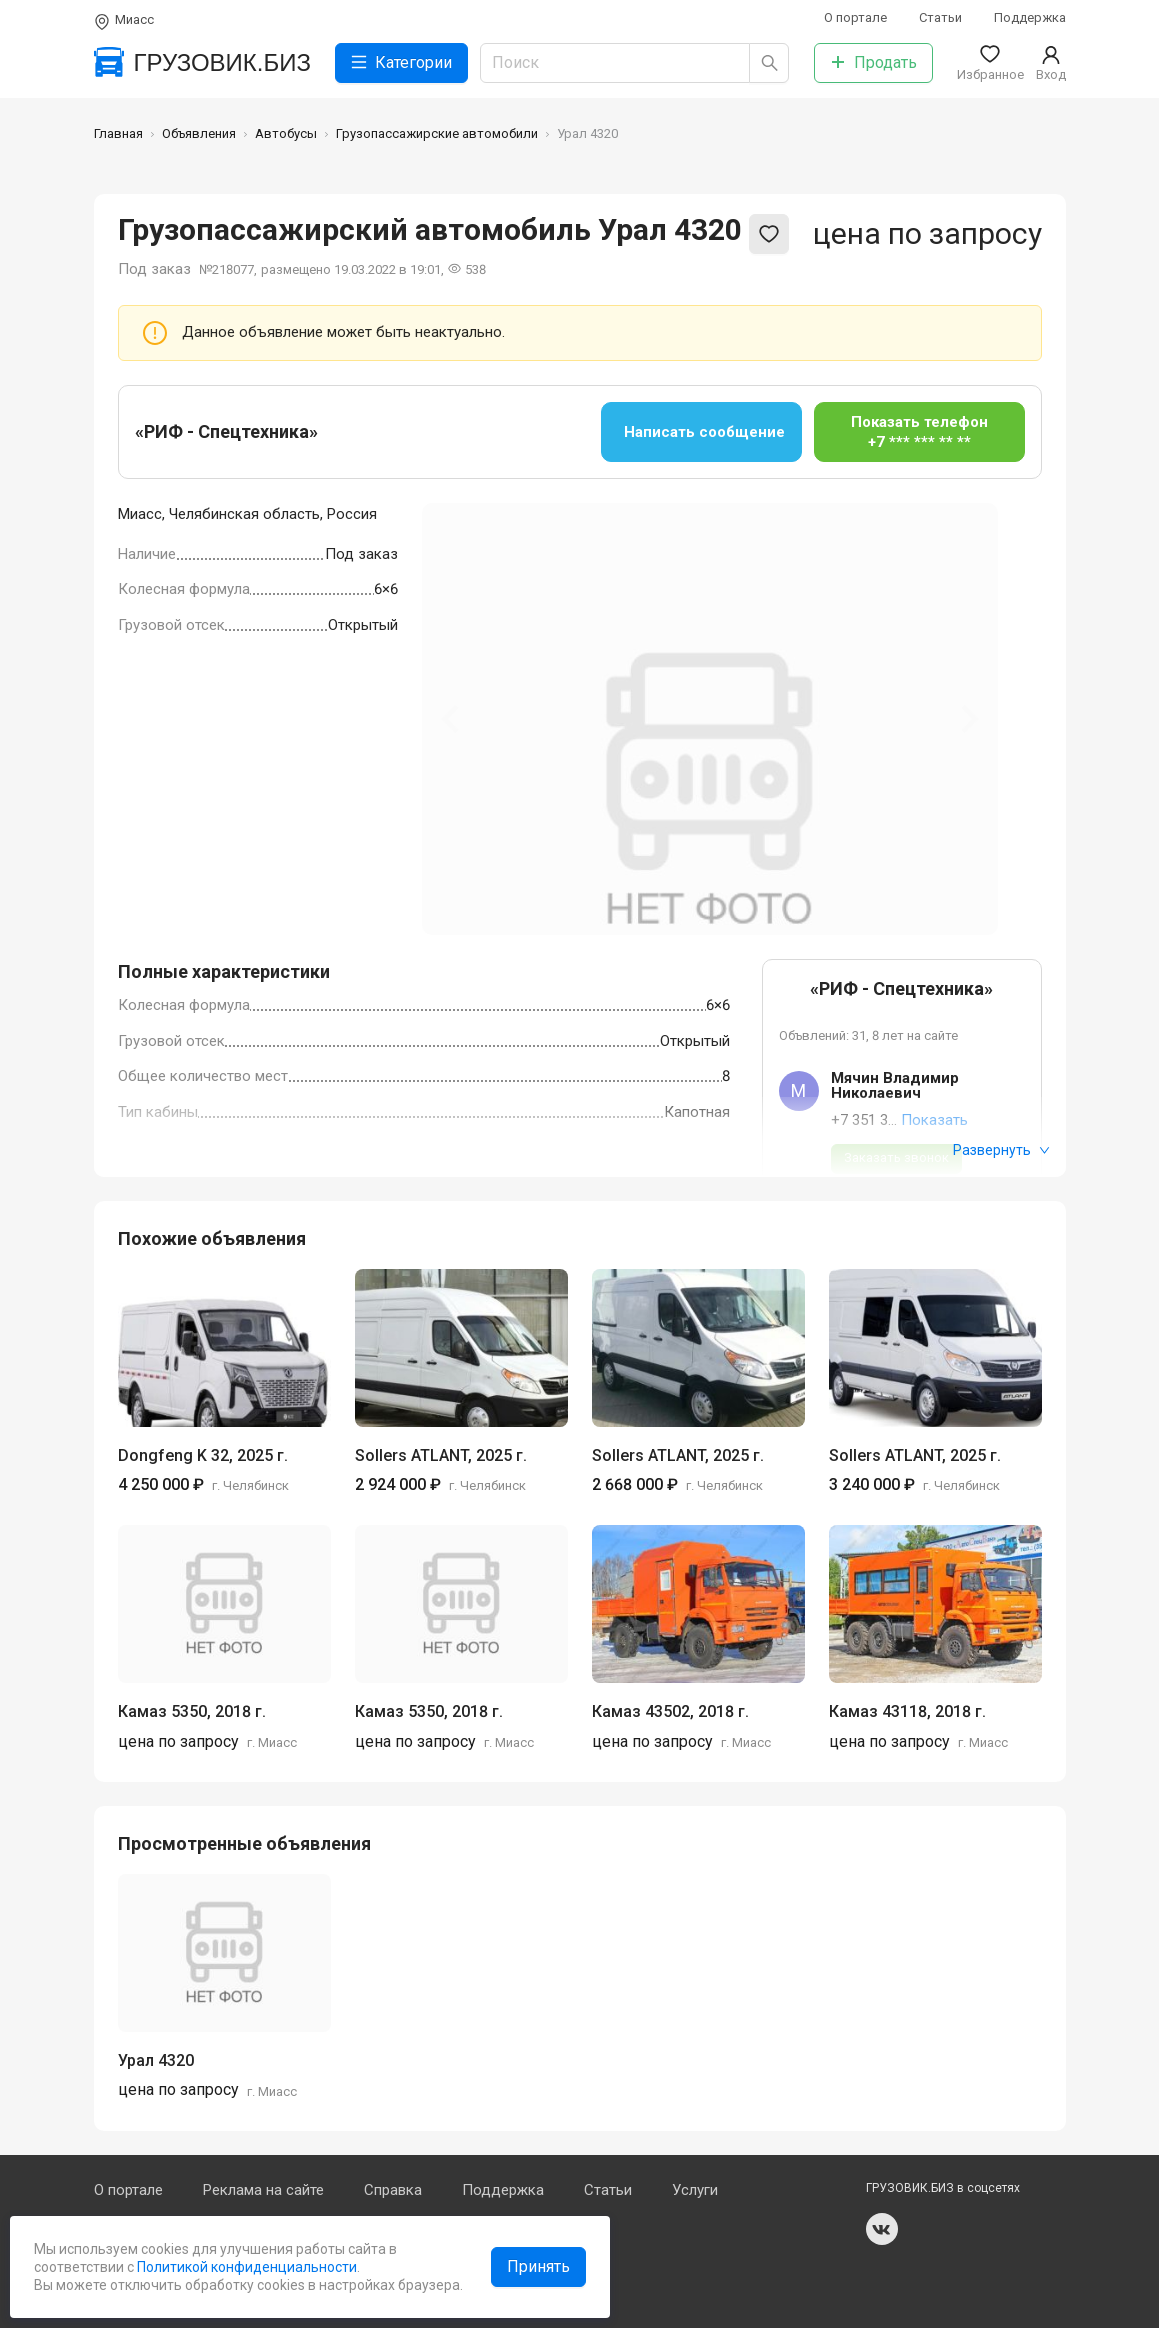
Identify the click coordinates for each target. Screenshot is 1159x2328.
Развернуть (1001, 1150)
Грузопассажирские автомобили (437, 133)
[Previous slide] (452, 719)
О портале (855, 17)
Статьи (940, 17)
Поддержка (1030, 17)
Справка (393, 2190)
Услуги (695, 2190)
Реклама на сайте (263, 2190)
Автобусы (286, 133)
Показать (934, 1120)
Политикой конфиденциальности (245, 2267)
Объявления (199, 133)
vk (882, 2229)
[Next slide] (968, 719)
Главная (118, 133)
